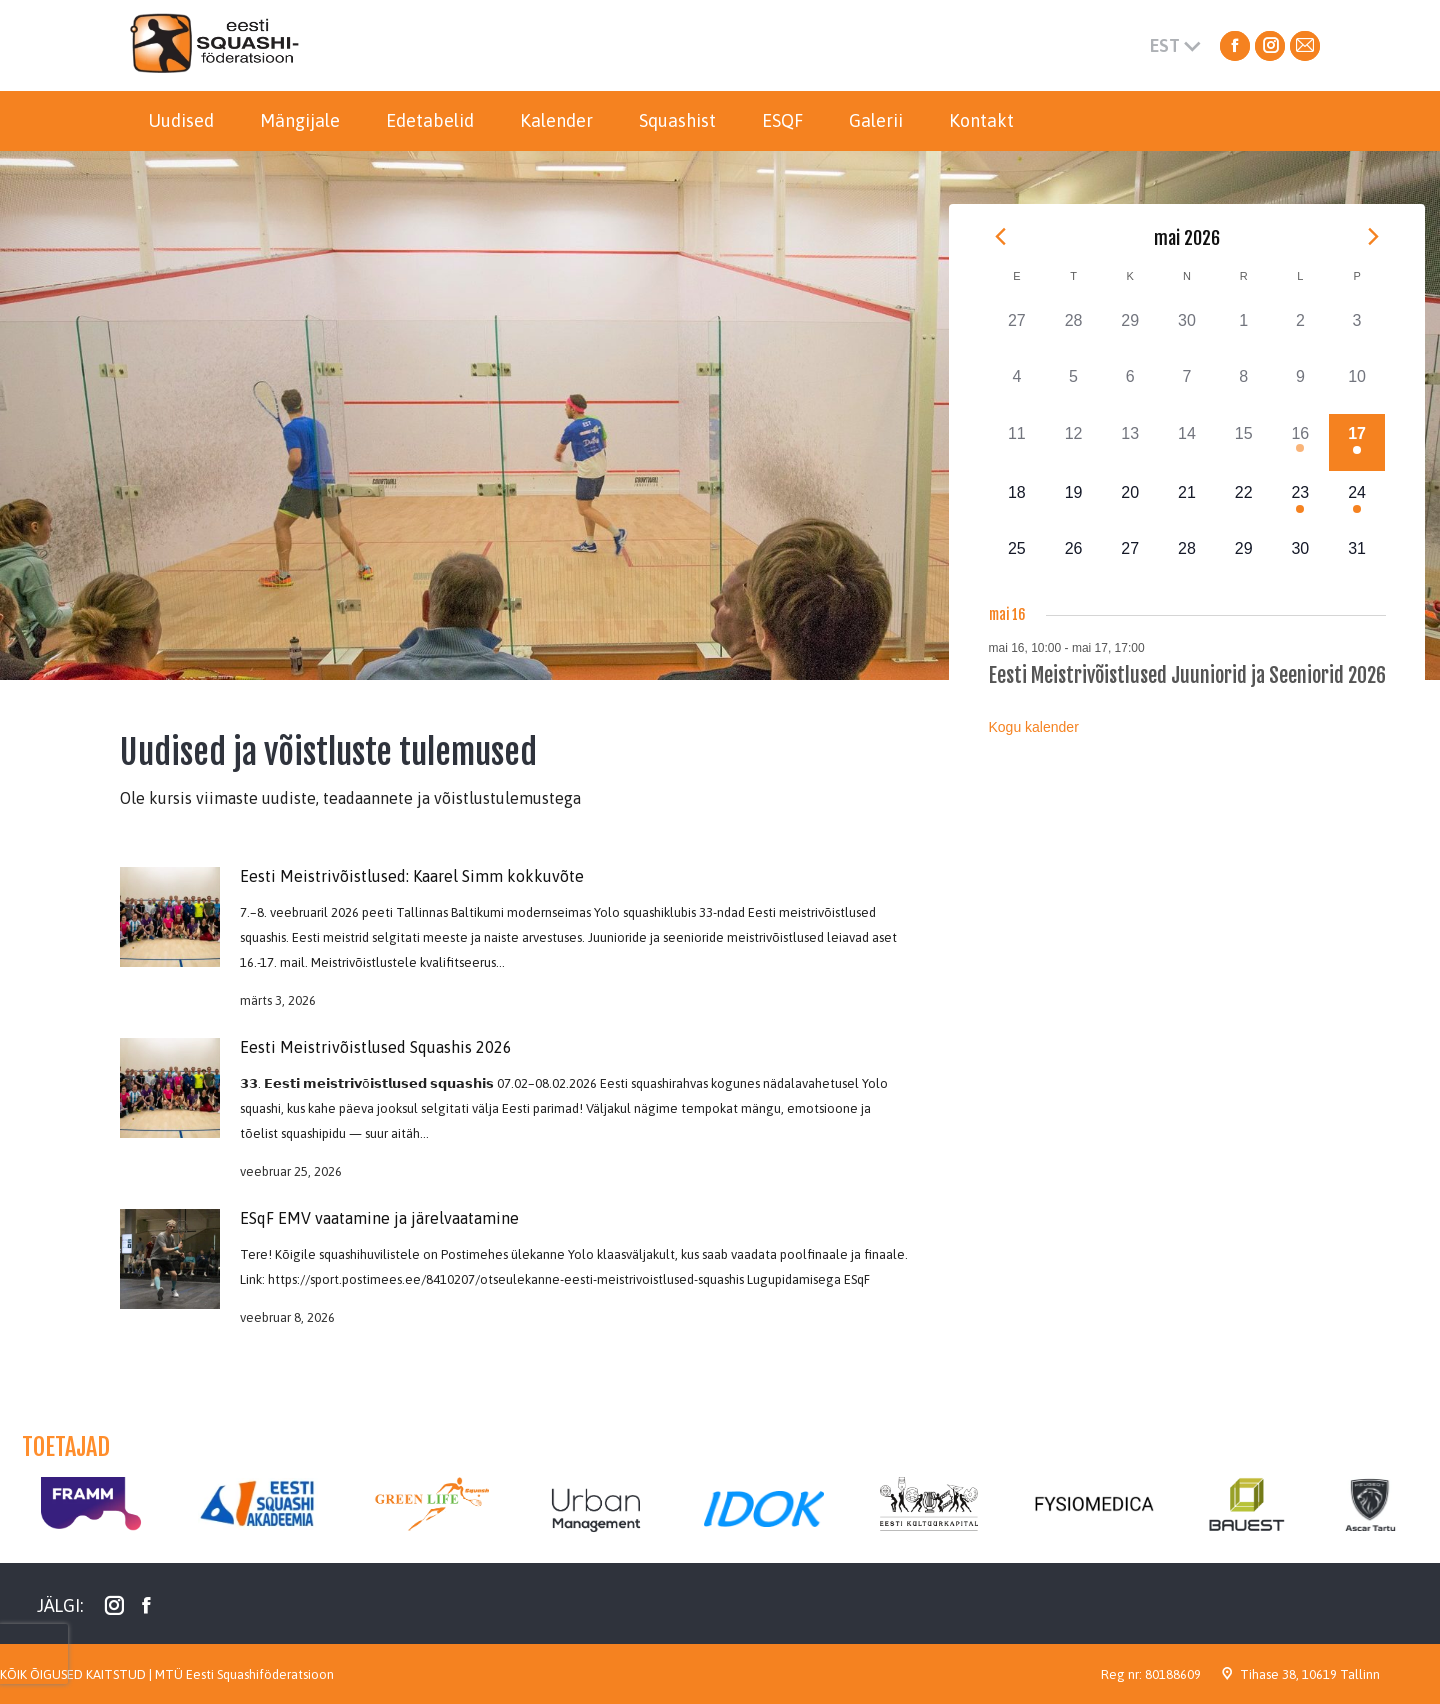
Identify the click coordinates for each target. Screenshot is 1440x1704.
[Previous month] (1001, 236)
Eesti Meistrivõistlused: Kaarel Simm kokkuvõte (412, 876)
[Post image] (170, 917)
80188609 (1173, 1674)
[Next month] (1374, 236)
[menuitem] (181, 121)
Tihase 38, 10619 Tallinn (1310, 1674)
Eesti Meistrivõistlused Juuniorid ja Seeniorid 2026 (1187, 675)
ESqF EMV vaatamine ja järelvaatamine (379, 1218)
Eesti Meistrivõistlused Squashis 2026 (376, 1047)
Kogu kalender (1034, 727)
